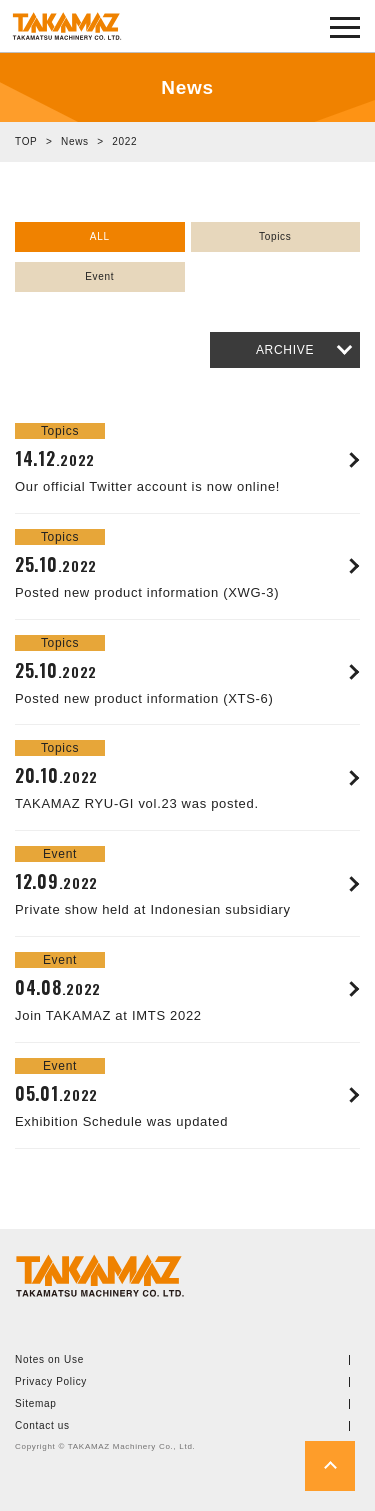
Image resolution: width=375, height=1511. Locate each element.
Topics (275, 236)
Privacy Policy (51, 1382)
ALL (100, 236)
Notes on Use (49, 1360)
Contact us (42, 1426)
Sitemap (36, 1404)
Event (99, 276)
